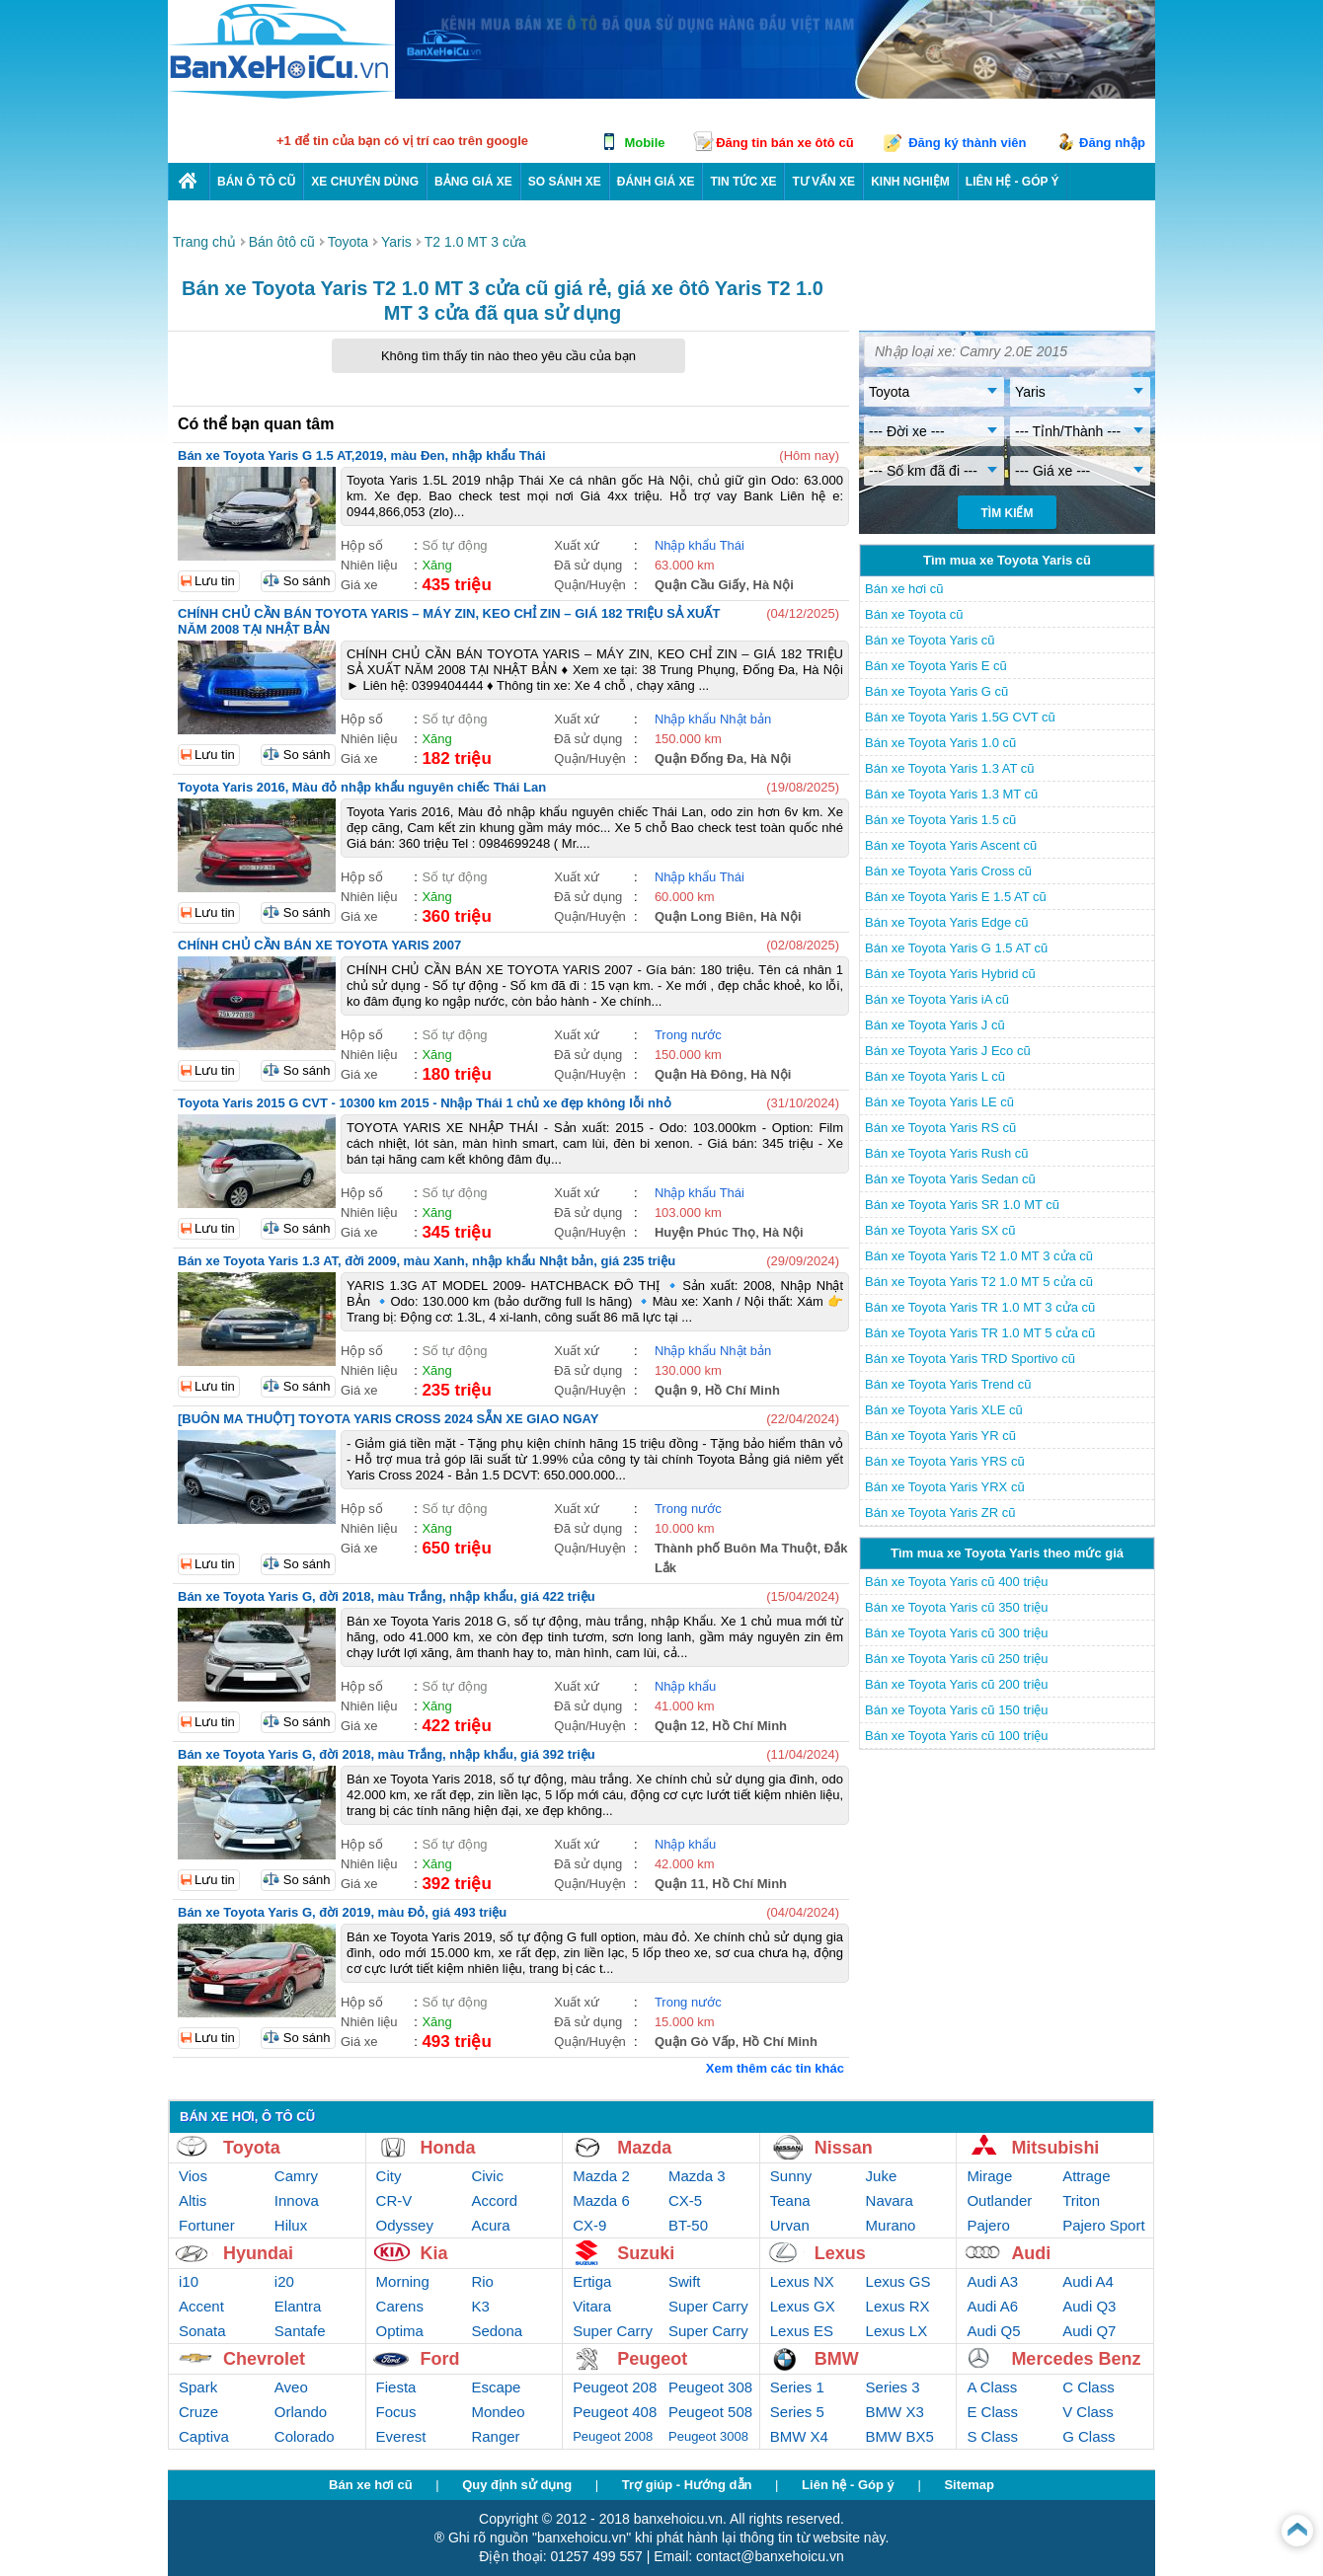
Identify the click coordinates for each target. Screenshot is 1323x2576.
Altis (192, 2200)
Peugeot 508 (710, 2411)
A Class (992, 2387)
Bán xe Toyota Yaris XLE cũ (944, 1409)
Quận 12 (680, 1725)
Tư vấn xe (823, 182)
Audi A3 (992, 2281)
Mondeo (497, 2411)
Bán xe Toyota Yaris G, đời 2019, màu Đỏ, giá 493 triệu (342, 1912)
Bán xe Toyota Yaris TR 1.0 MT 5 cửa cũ (980, 1333)
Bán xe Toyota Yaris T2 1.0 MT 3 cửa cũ (979, 1256)
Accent (201, 2306)
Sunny (791, 2175)
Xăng (436, 565)
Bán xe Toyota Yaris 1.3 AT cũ (950, 768)
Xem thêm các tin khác (775, 2068)
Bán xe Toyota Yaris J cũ (935, 1025)
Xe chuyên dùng (365, 182)
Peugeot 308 (710, 2387)
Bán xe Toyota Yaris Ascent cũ (951, 845)
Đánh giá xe (656, 182)
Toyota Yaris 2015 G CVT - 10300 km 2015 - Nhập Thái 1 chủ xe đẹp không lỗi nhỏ (424, 1103)
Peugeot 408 (615, 2411)
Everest (401, 2436)
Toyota (251, 2148)
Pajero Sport (1103, 2225)
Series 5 (797, 2411)
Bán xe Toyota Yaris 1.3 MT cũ (951, 794)
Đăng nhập (1112, 142)
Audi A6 (992, 2306)
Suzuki (645, 2253)
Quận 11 (680, 1883)
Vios (193, 2175)
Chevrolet (264, 2359)
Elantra (298, 2306)
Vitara (592, 2306)
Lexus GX (802, 2306)
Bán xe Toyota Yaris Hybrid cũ (950, 973)
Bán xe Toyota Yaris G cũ (936, 691)
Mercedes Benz (1075, 2359)
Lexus (840, 2253)
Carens (400, 2306)
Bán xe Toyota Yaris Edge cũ (947, 922)
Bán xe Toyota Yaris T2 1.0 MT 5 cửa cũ (979, 1281)
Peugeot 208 (615, 2387)
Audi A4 (1088, 2281)
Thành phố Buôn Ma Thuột (736, 1548)
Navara (889, 2200)
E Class (992, 2411)
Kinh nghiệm (910, 182)
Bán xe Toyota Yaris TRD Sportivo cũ (970, 1358)
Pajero (988, 2225)
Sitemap (969, 2484)
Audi (1031, 2253)
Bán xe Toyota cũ (914, 614)
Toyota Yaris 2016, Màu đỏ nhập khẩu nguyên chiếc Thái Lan (362, 787)
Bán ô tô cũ (256, 182)
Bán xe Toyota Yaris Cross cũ (948, 871)
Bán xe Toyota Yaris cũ (930, 640)
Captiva (204, 2436)
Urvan (790, 2225)
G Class (1088, 2436)
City (389, 2175)
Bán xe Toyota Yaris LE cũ (939, 1102)
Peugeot (652, 2359)
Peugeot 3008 (708, 2436)
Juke (881, 2175)
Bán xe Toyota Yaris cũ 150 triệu (957, 1710)
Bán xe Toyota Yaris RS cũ (940, 1127)
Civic (487, 2175)
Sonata (202, 2330)
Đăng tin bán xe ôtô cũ (784, 142)
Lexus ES (801, 2330)
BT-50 (688, 2225)
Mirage (989, 2175)
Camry (296, 2175)
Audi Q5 (993, 2330)
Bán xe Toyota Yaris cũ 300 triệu (957, 1633)
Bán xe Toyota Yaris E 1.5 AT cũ (956, 896)
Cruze (198, 2411)
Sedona (496, 2330)
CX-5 (685, 2200)
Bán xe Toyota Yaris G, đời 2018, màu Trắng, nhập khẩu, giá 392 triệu (386, 1754)
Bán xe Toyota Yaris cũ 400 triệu (957, 1581)
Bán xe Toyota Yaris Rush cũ (946, 1153)
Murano (891, 2225)
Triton (1081, 2200)
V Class (1088, 2411)
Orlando (300, 2411)
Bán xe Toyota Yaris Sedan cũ (950, 1179)
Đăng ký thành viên (967, 142)
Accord (494, 2200)
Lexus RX (898, 2306)
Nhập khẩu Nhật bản (713, 719)
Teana (790, 2200)
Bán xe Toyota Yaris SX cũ (940, 1230)
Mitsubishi (1055, 2148)
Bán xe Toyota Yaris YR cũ (940, 1435)
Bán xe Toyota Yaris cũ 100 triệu (957, 1735)
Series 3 (893, 2387)
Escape (495, 2387)
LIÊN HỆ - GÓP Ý (1012, 182)
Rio (482, 2281)
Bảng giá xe (473, 182)
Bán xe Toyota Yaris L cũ (935, 1076)
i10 (188, 2281)
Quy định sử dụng (517, 2484)
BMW (837, 2359)
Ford (440, 2359)
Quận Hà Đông (699, 1074)
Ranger (495, 2436)
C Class (1088, 2387)
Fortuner (207, 2225)
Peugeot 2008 (613, 2436)
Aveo (291, 2387)
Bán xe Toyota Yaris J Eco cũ (948, 1050)
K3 (480, 2306)
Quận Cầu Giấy (700, 584)
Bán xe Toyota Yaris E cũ (936, 665)
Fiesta (396, 2387)
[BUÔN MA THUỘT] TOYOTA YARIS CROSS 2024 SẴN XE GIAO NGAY (388, 1418)
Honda (448, 2148)
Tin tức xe (743, 182)
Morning (402, 2281)
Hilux (290, 2225)
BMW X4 (799, 2436)
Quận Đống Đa (699, 758)
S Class (992, 2436)
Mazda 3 (697, 2175)
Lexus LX (897, 2330)
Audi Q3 (1089, 2306)
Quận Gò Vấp (695, 2041)
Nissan (844, 2148)
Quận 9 (676, 1390)
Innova (296, 2200)
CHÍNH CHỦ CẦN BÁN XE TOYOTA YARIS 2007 (319, 945)
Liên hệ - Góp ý (848, 2484)
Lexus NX (802, 2281)
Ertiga (592, 2281)
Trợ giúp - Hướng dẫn (687, 2484)
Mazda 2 (601, 2175)
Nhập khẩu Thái (699, 545)
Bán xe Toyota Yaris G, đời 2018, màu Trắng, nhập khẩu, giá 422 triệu (386, 1596)
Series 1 (797, 2387)
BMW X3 (895, 2411)
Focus (396, 2411)
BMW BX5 (900, 2436)
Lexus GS (898, 2281)
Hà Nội (773, 584)
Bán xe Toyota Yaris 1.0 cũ (940, 742)
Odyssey (404, 2225)
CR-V (394, 2200)
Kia (434, 2253)
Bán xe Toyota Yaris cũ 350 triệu (957, 1607)
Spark (198, 2387)
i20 (284, 2281)
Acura (490, 2225)
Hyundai (258, 2253)
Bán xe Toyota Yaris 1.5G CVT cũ (960, 717)
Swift (684, 2281)
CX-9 (589, 2225)
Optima (400, 2330)
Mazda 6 (601, 2200)
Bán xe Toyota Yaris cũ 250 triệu (957, 1658)
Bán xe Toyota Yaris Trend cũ (948, 1384)
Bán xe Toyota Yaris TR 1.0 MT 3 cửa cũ (980, 1307)
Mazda (644, 2148)
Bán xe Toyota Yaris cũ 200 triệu (957, 1684)
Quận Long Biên (704, 916)
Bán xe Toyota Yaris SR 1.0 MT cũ (962, 1204)
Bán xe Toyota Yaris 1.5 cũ (940, 819)
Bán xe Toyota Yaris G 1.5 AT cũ (956, 948)
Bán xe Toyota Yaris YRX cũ (945, 1486)
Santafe (300, 2330)
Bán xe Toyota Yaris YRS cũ (945, 1461)
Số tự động (454, 545)
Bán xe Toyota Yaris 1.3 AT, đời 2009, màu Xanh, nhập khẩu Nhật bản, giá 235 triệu (426, 1260)
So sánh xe (564, 182)
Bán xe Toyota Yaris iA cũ (937, 999)
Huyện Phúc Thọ (705, 1232)
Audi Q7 (1089, 2330)
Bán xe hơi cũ (904, 588)
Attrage (1086, 2175)
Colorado (304, 2436)
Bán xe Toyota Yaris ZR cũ (940, 1512)
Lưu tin (215, 580)
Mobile (644, 142)
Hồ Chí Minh (742, 1390)
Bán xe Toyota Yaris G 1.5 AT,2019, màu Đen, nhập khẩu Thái (362, 455)
